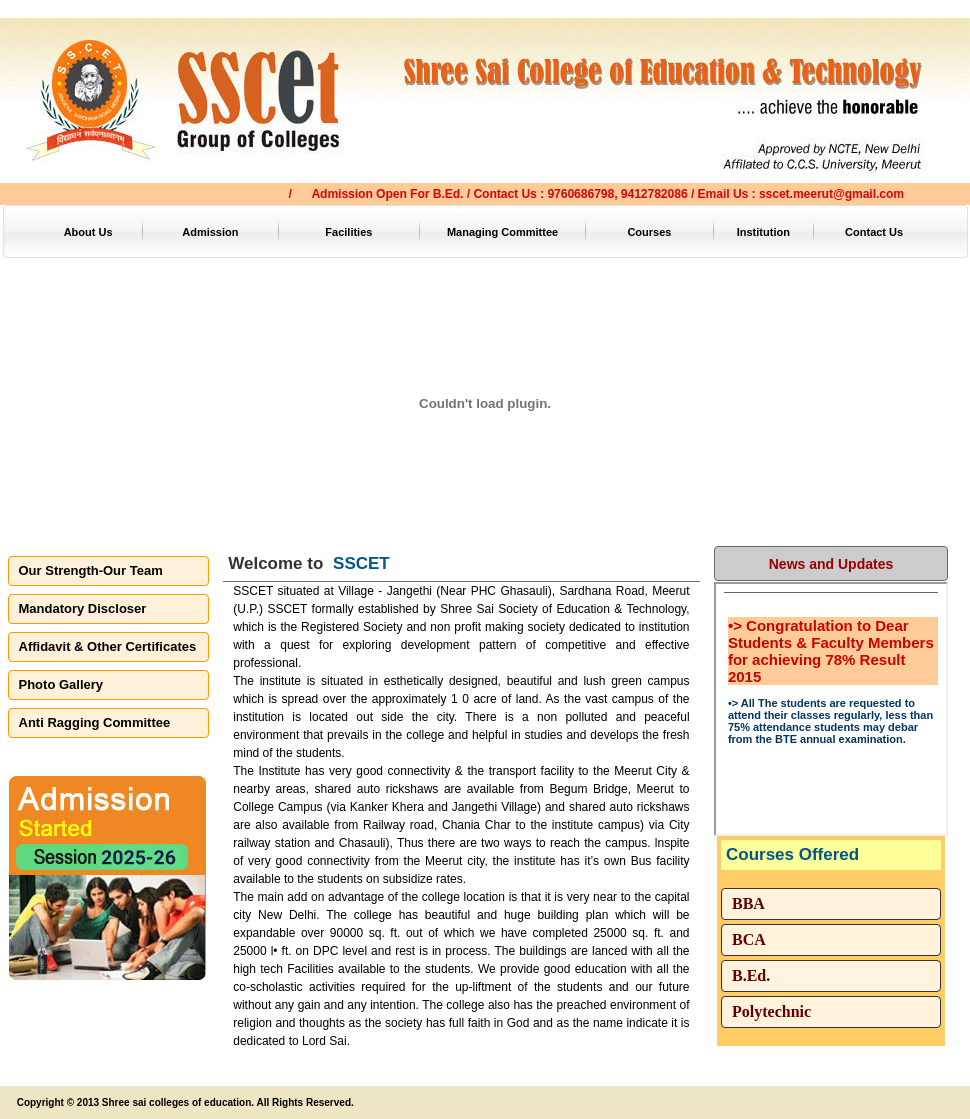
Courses (649, 232)
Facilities (348, 232)
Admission (210, 232)
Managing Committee (502, 232)
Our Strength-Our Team (91, 570)
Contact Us (874, 232)
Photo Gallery (61, 684)
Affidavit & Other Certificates (108, 646)
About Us (88, 232)
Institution (763, 232)
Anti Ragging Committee (95, 722)
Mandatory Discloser (83, 608)
